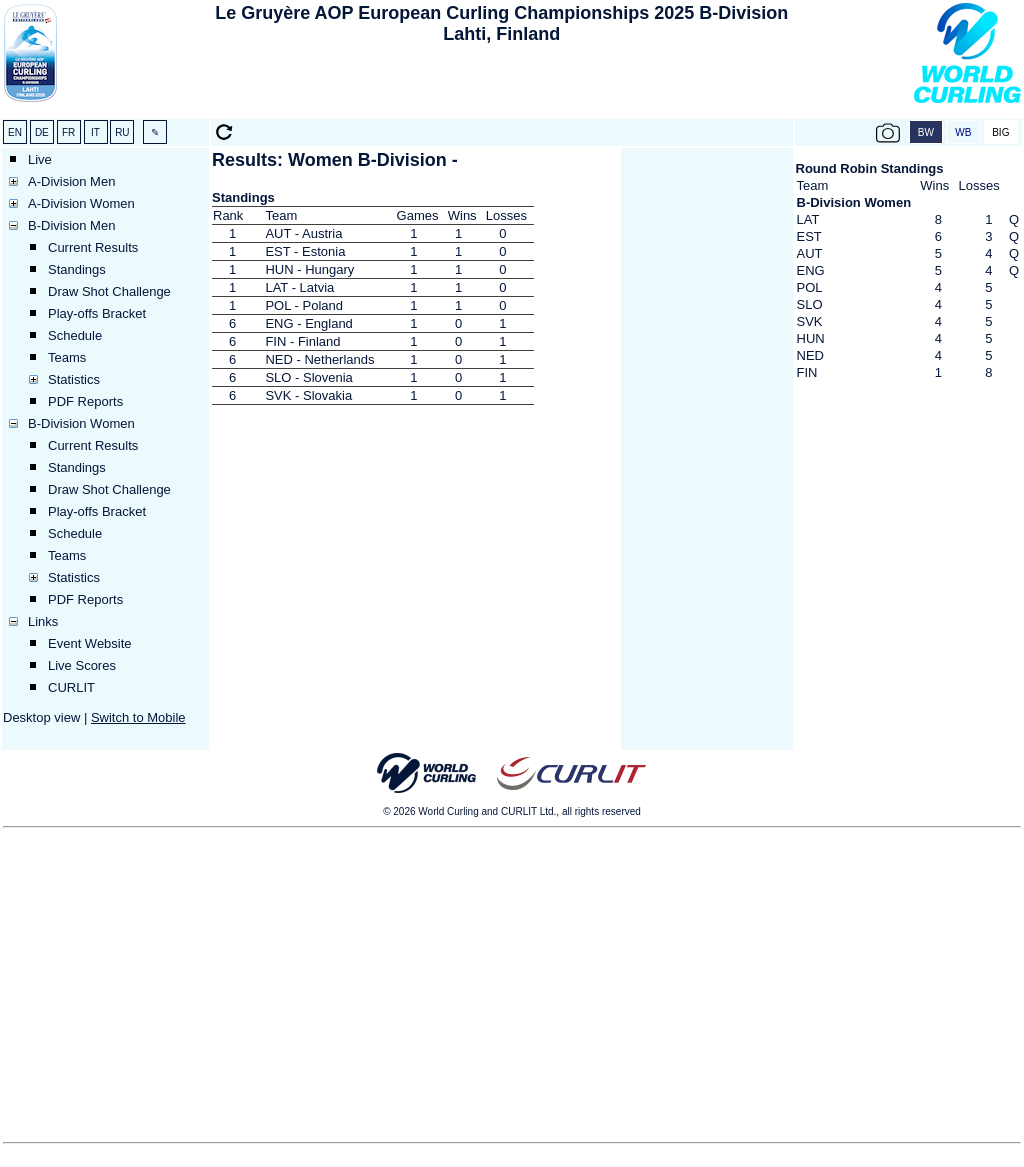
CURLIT (71, 687)
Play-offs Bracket (97, 313)
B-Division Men (71, 225)
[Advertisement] (502, 86)
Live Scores (82, 665)
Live (40, 159)
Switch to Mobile (138, 717)
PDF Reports (85, 401)
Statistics (74, 379)
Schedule (75, 335)
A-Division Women (81, 203)
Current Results (93, 247)
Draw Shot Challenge (109, 291)
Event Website (90, 643)
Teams (67, 357)
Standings (77, 269)
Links (43, 621)
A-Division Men (71, 181)
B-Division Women (81, 423)
